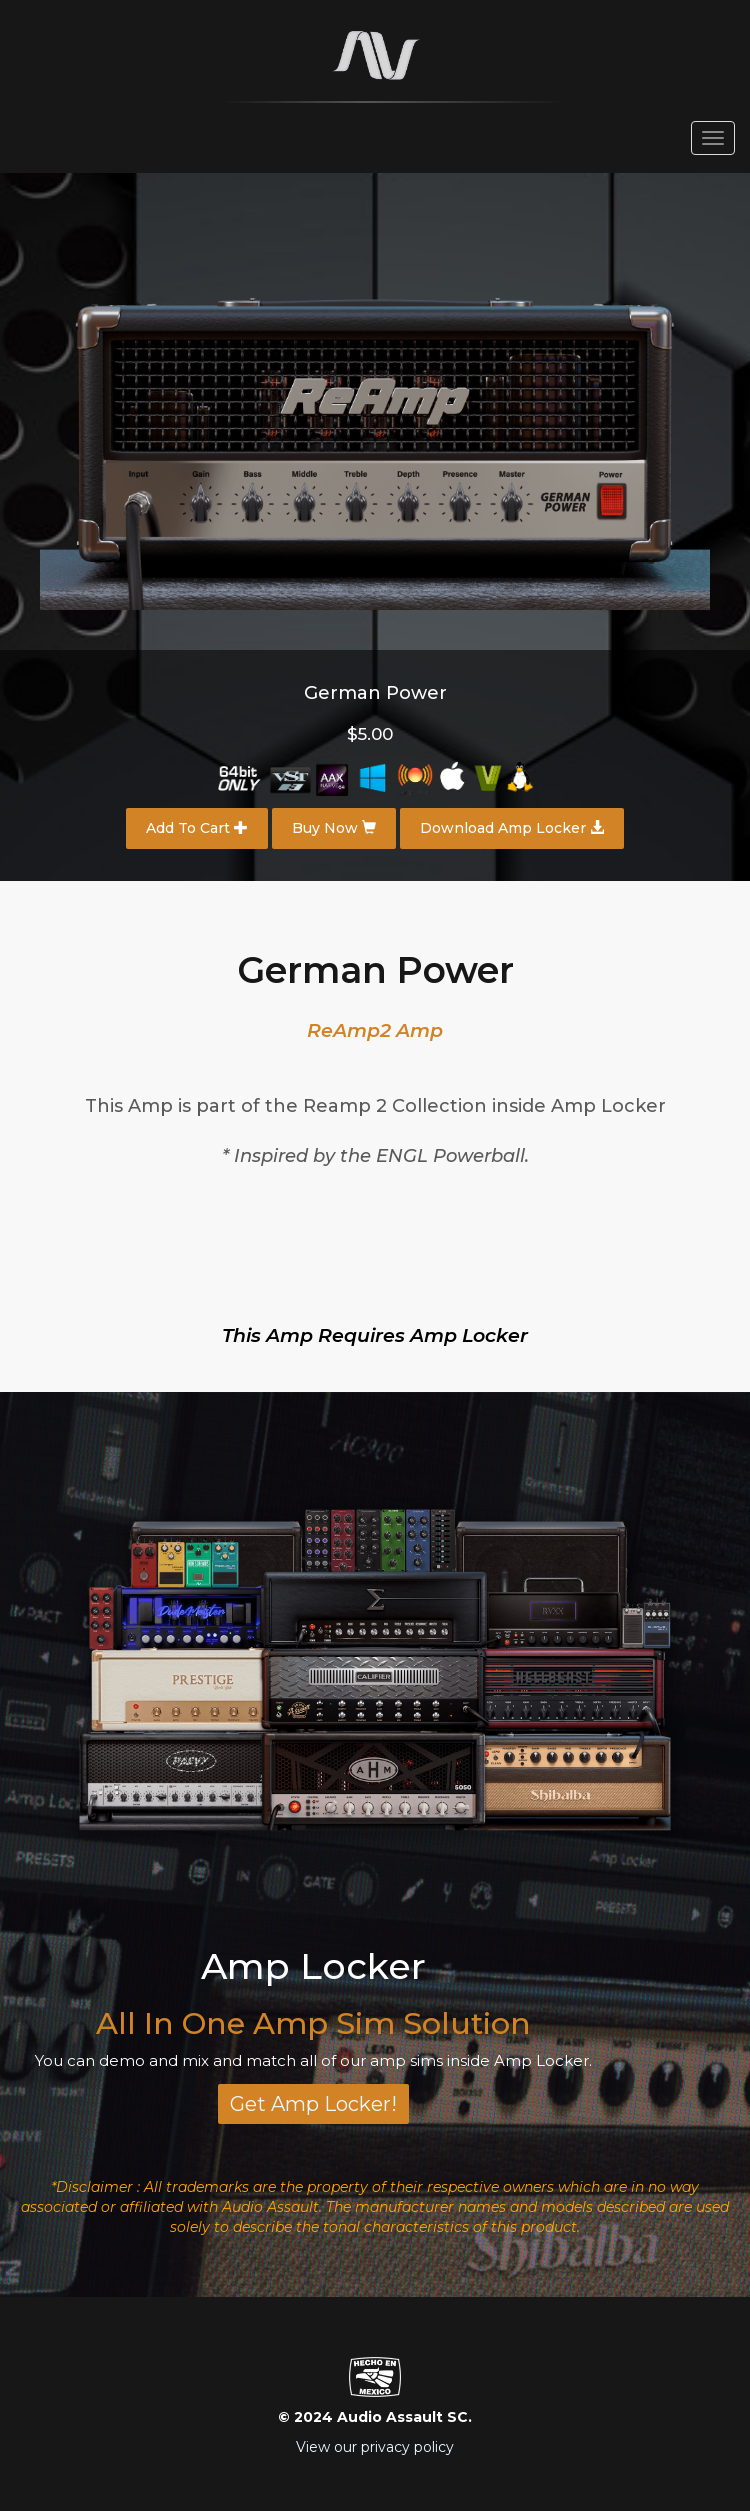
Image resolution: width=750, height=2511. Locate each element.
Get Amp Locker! (313, 2104)
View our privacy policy (375, 2447)
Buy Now (334, 828)
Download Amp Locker (512, 828)
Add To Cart (197, 828)
